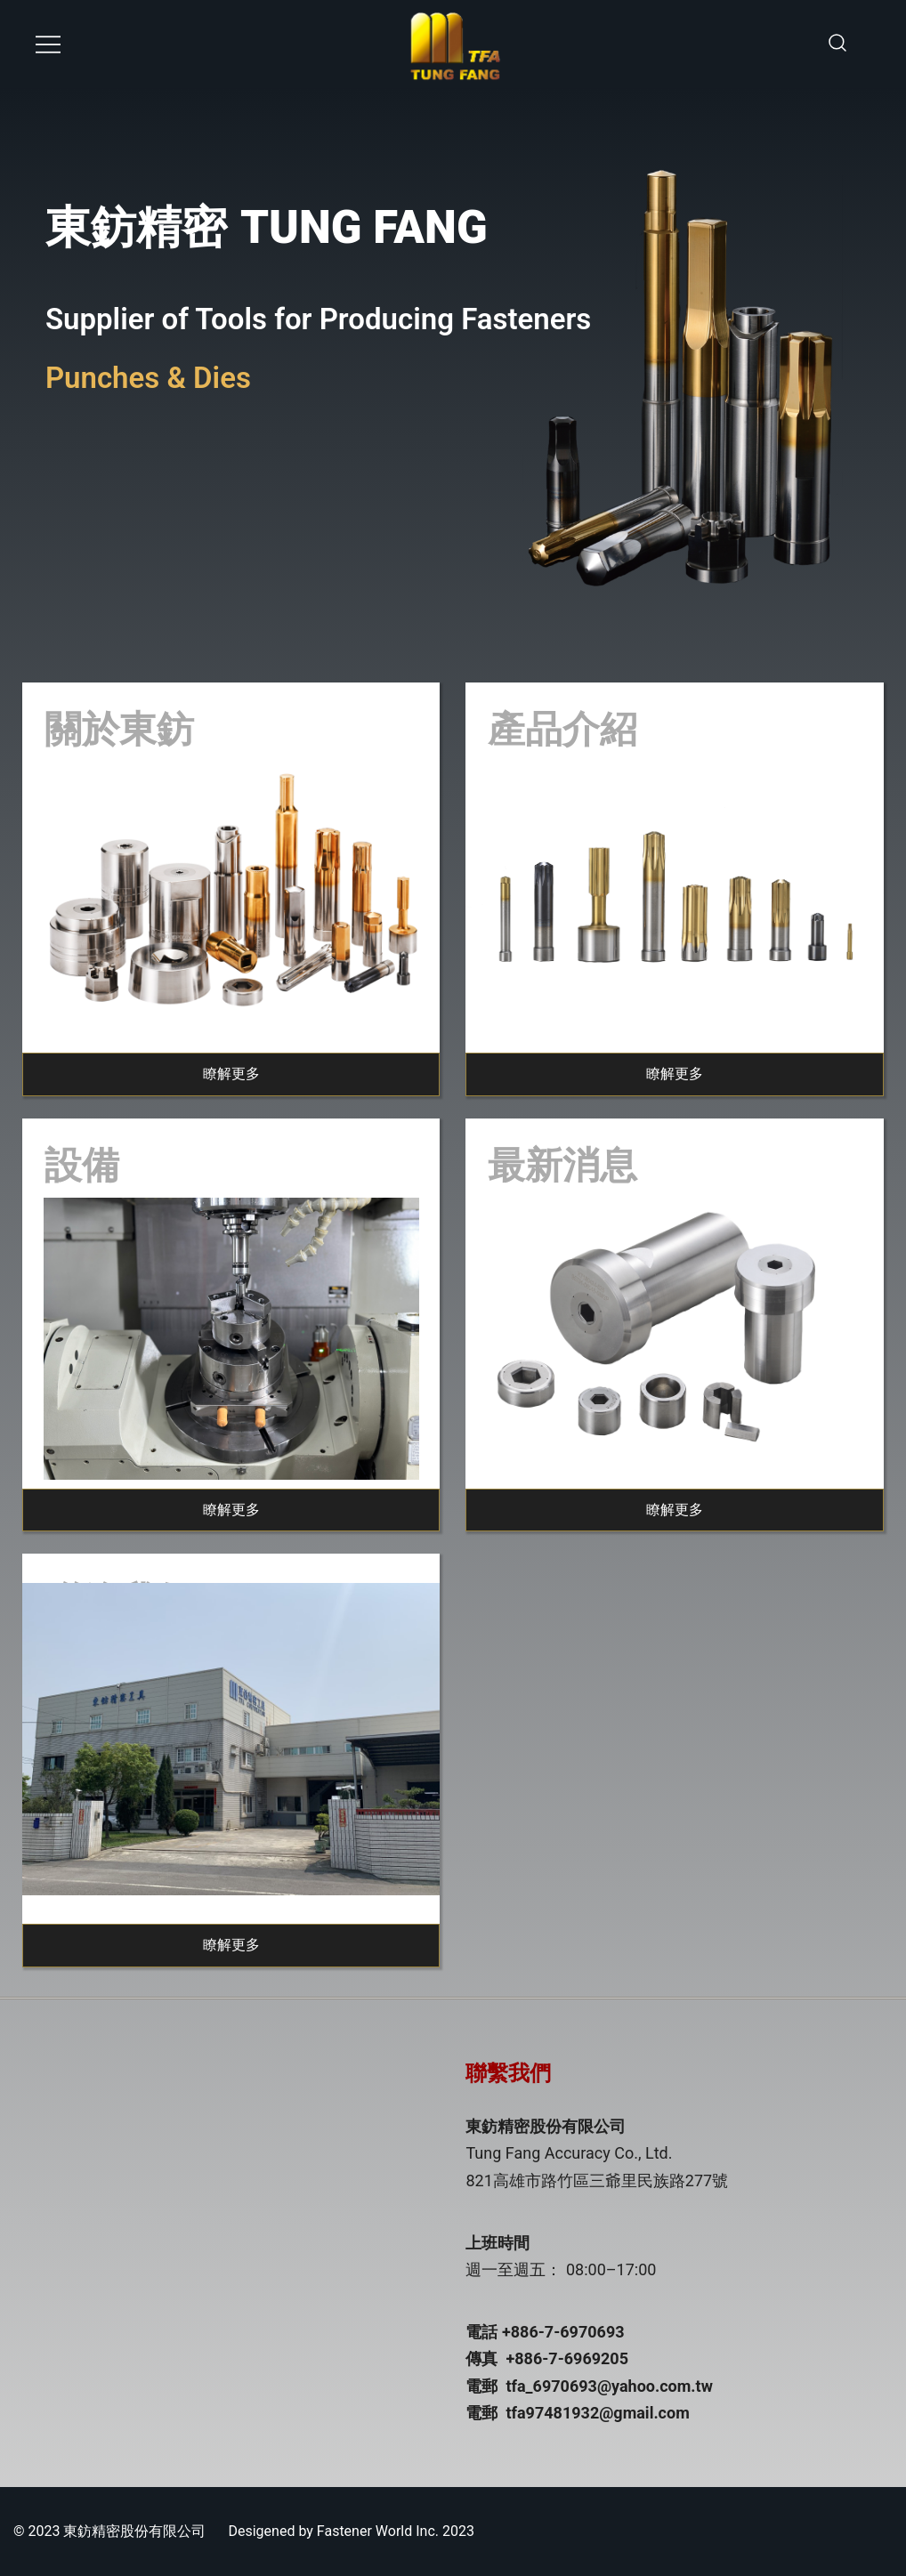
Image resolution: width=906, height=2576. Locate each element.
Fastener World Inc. (378, 2531)
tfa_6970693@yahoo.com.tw (609, 2386)
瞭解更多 (231, 1073)
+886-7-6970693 (563, 2331)
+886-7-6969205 (567, 2358)
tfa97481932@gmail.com (597, 2412)
